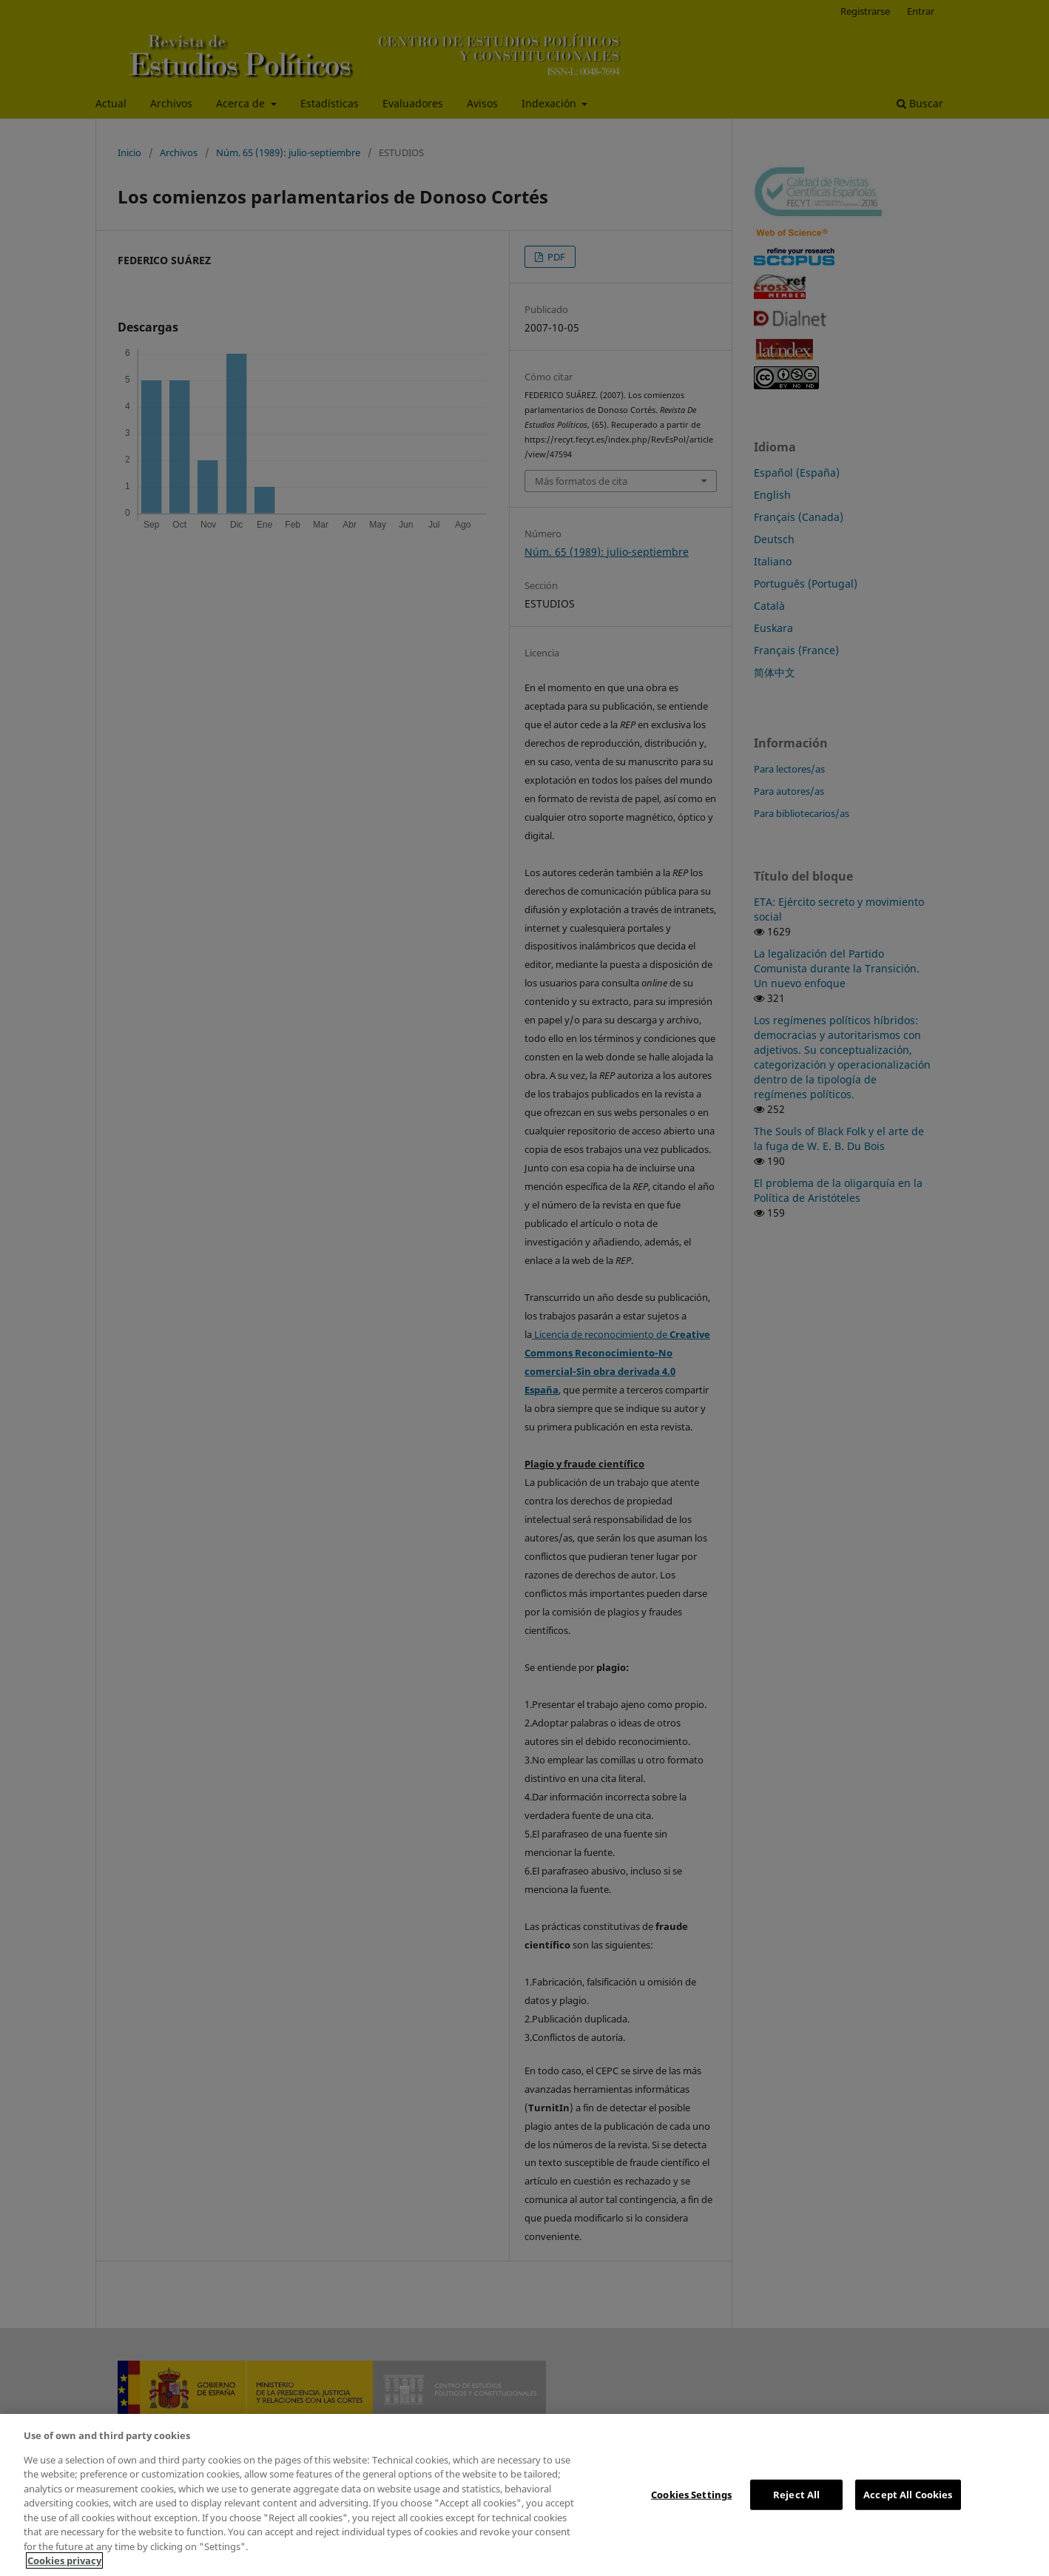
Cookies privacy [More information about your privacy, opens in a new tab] (64, 2560)
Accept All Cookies (907, 2494)
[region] (524, 2495)
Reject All (796, 2494)
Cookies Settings (691, 2494)
